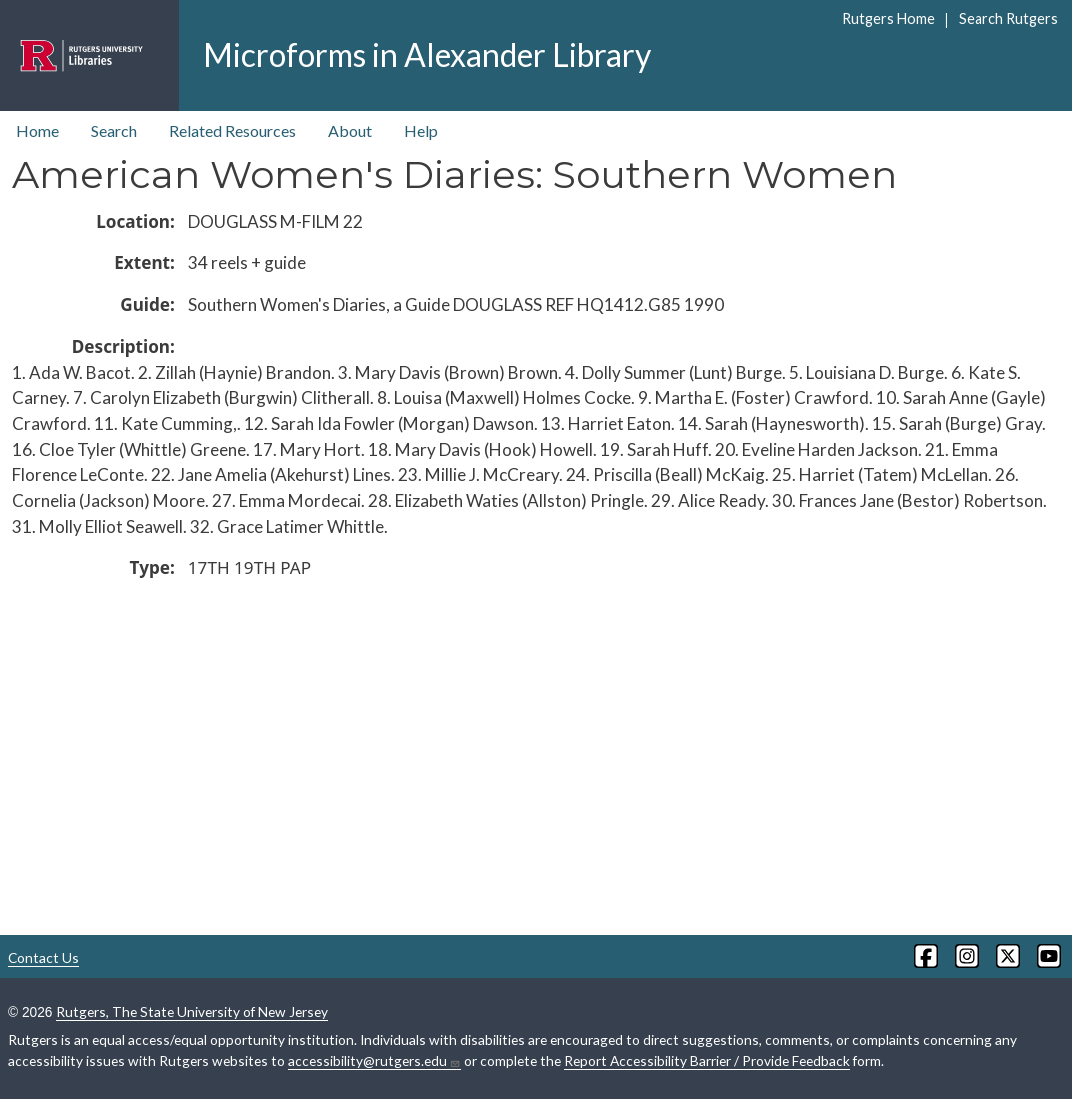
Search (114, 130)
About (350, 130)
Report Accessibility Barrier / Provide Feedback (707, 1060)
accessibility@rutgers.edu (374, 1061)
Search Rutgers (1008, 18)
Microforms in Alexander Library (427, 54)
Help (421, 130)
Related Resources (232, 130)
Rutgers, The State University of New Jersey (192, 1011)
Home (37, 130)
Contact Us (43, 957)
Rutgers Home (888, 18)
